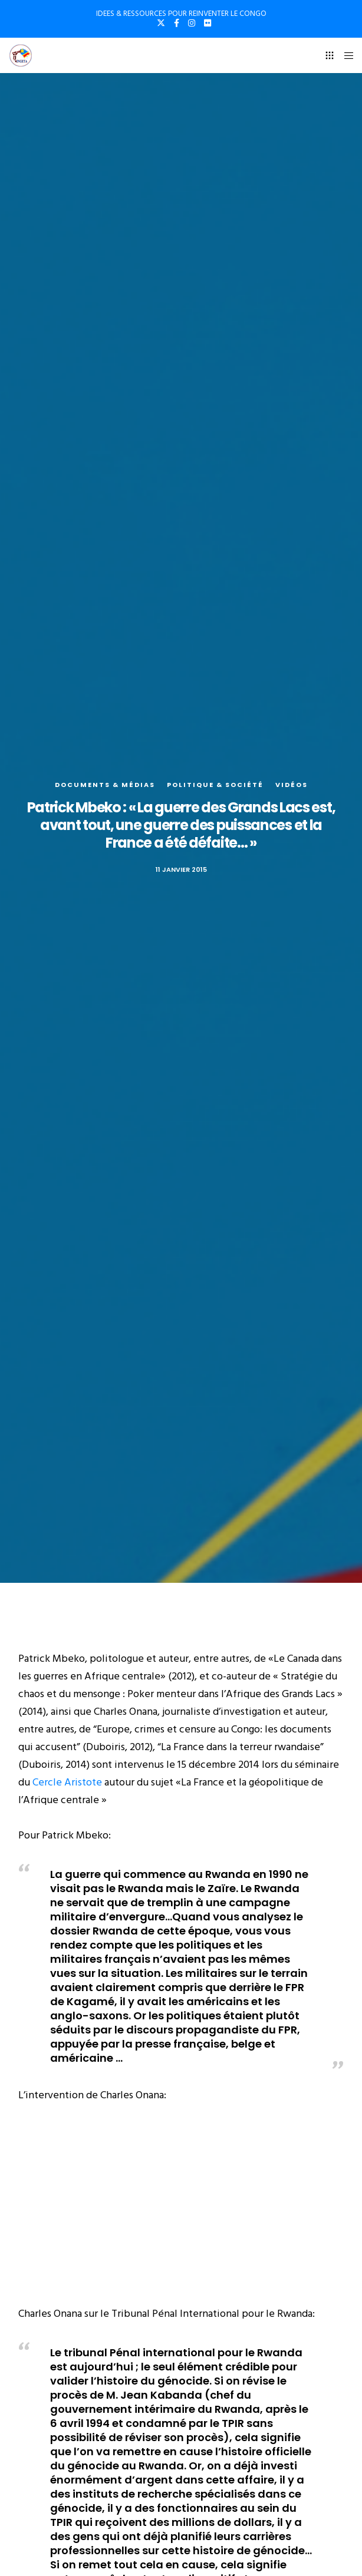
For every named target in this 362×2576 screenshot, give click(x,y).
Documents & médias (105, 784)
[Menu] (345, 55)
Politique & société (215, 784)
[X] (161, 23)
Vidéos (291, 784)
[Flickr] (207, 23)
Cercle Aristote (68, 1782)
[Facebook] (176, 23)
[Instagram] (191, 23)
